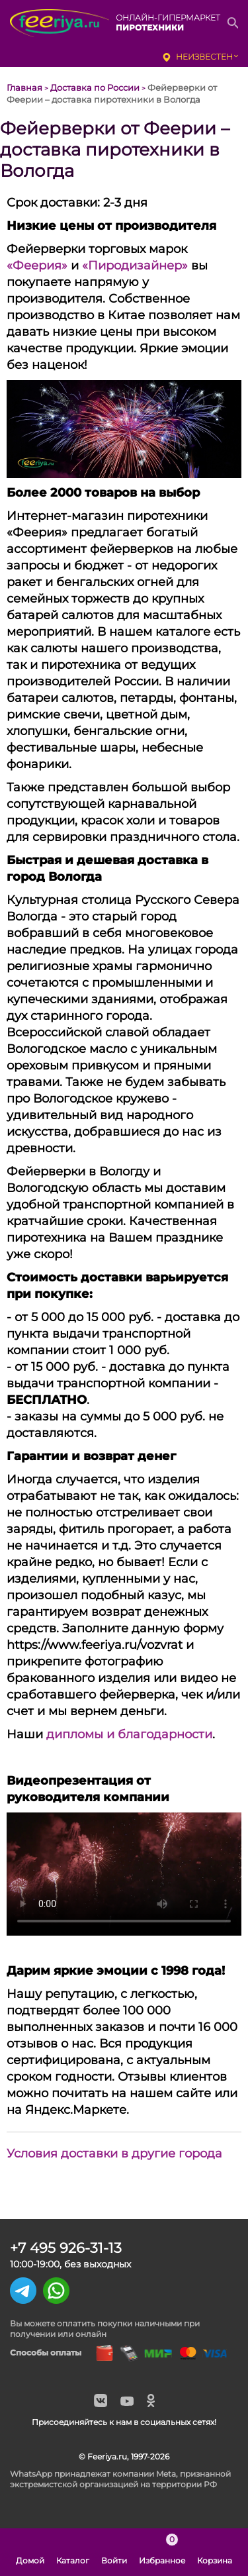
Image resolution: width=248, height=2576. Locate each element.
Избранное (162, 2552)
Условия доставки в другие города (114, 2153)
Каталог (72, 2552)
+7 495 (66, 2248)
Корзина (214, 2552)
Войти (114, 2552)
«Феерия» (37, 265)
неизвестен (204, 57)
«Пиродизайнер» (135, 265)
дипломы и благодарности (129, 1734)
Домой (30, 2552)
